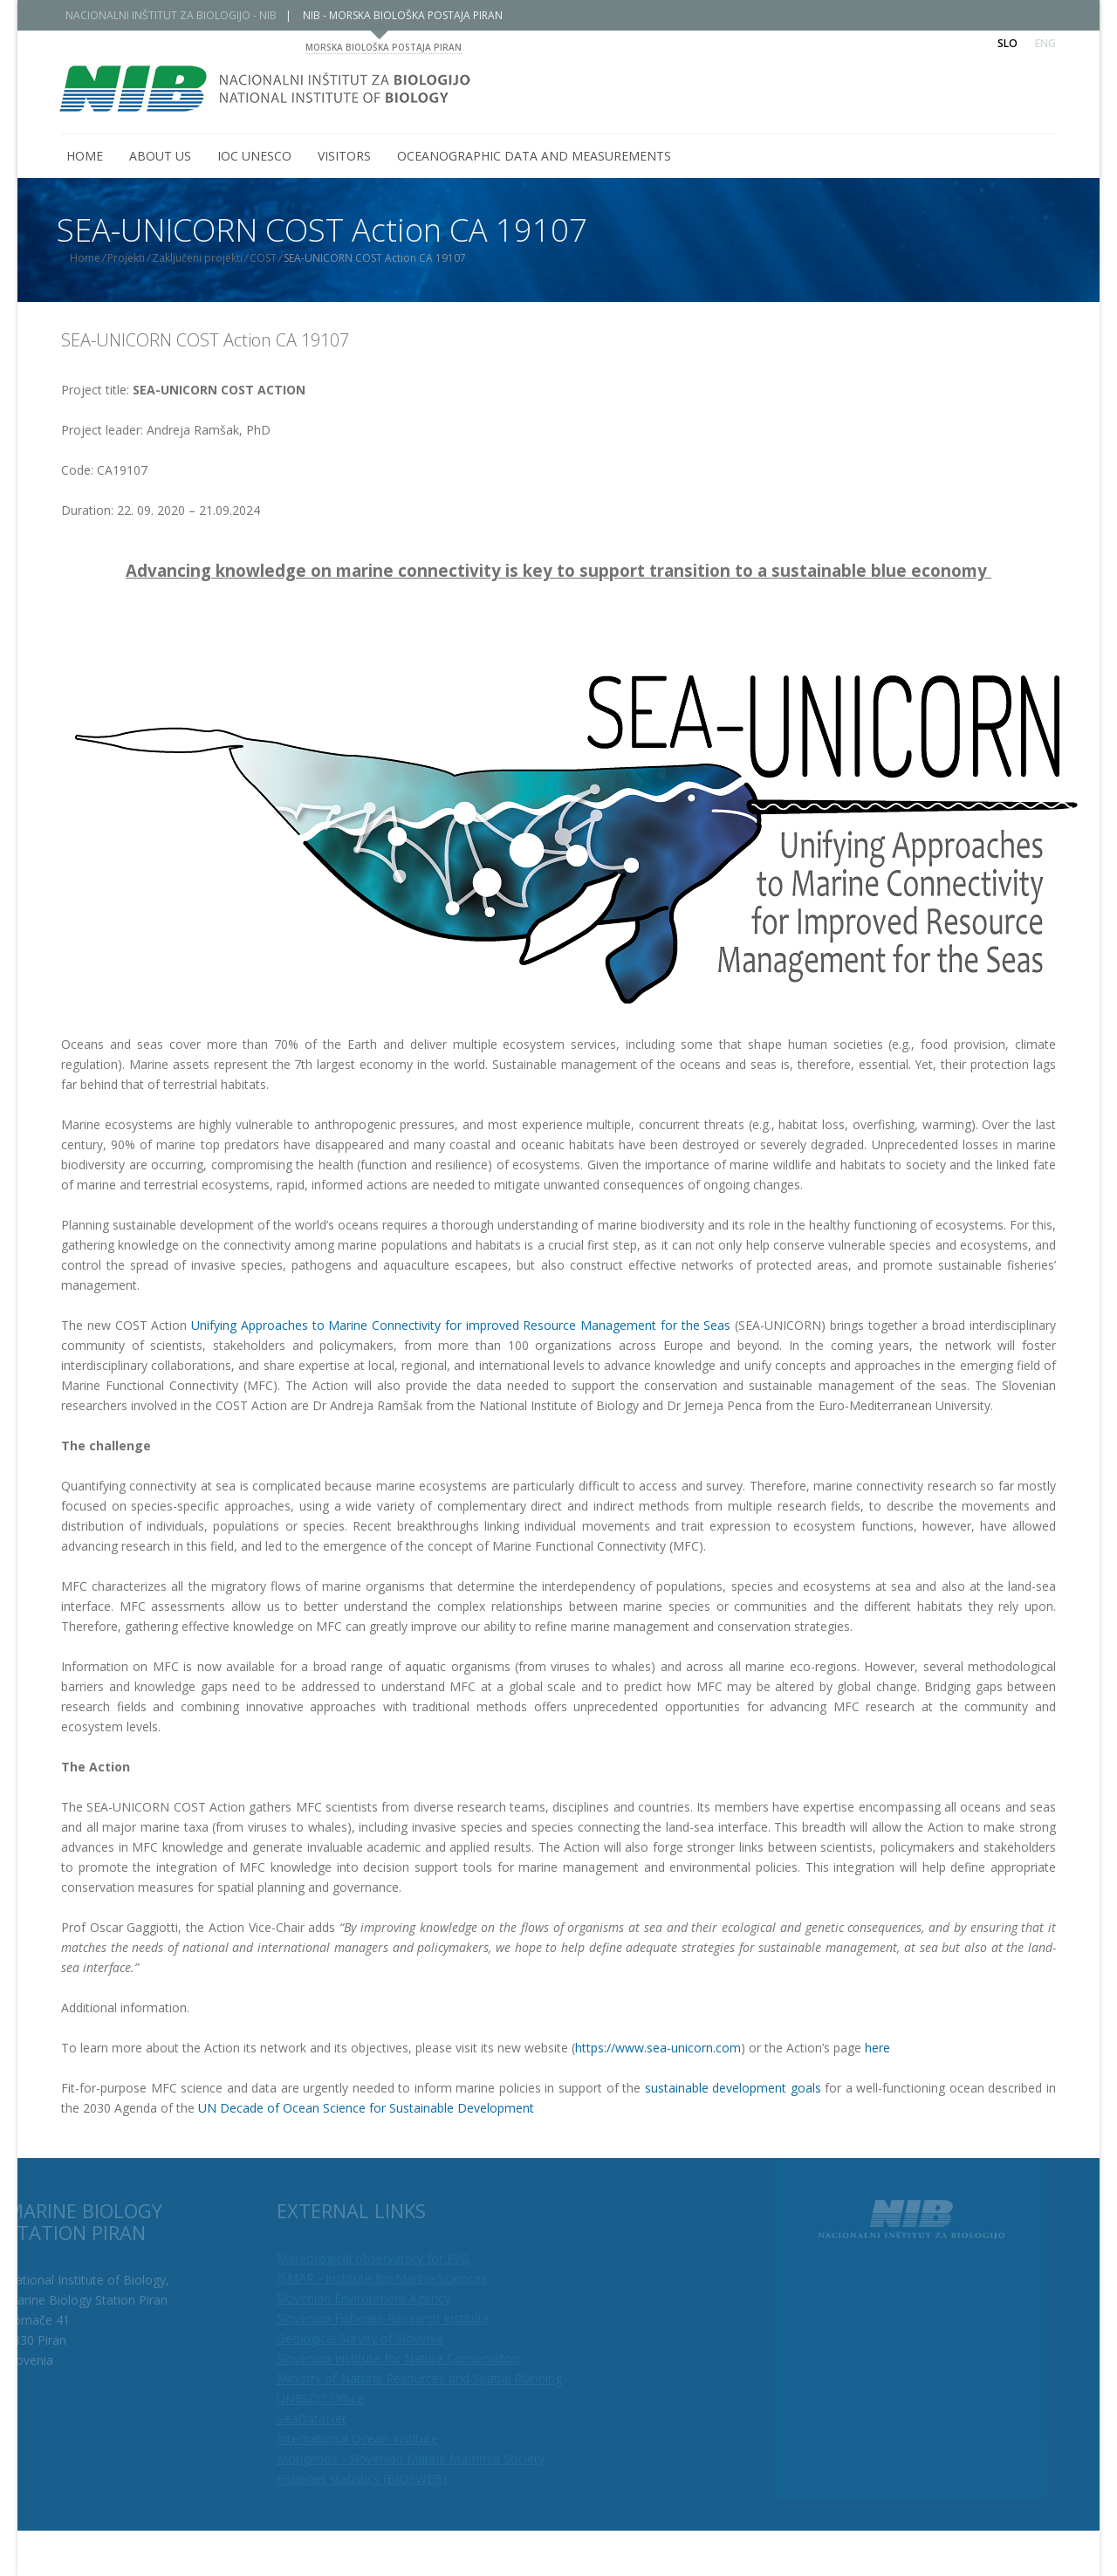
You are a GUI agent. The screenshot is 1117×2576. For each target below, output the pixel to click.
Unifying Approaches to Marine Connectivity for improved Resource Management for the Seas (460, 1325)
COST (276, 257)
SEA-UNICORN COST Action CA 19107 (205, 340)
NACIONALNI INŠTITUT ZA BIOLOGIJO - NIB (184, 15)
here (877, 2047)
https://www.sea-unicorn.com (658, 2047)
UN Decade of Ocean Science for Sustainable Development (366, 2108)
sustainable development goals (733, 2087)
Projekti (139, 257)
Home (98, 257)
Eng (1045, 43)
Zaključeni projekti (210, 257)
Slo (1007, 43)
